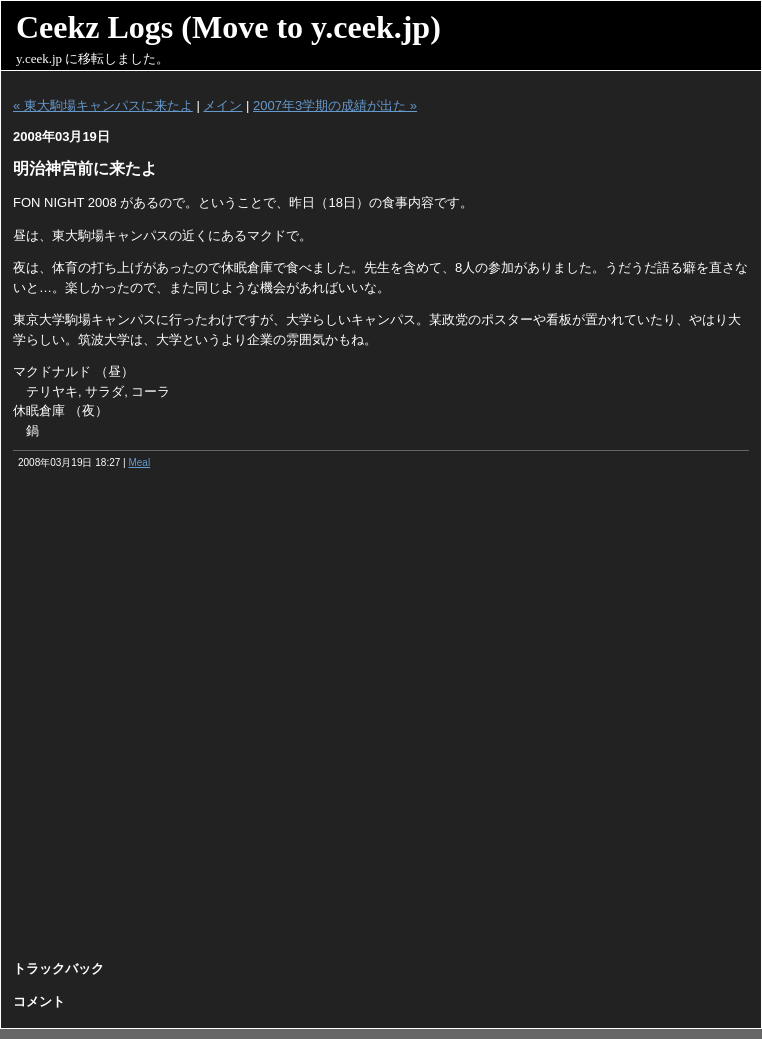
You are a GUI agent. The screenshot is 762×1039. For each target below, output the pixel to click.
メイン (222, 105)
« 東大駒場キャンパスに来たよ (103, 105)
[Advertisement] (236, 721)
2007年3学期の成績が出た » (335, 105)
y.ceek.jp (39, 58)
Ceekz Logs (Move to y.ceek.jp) (228, 27)
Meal (139, 462)
